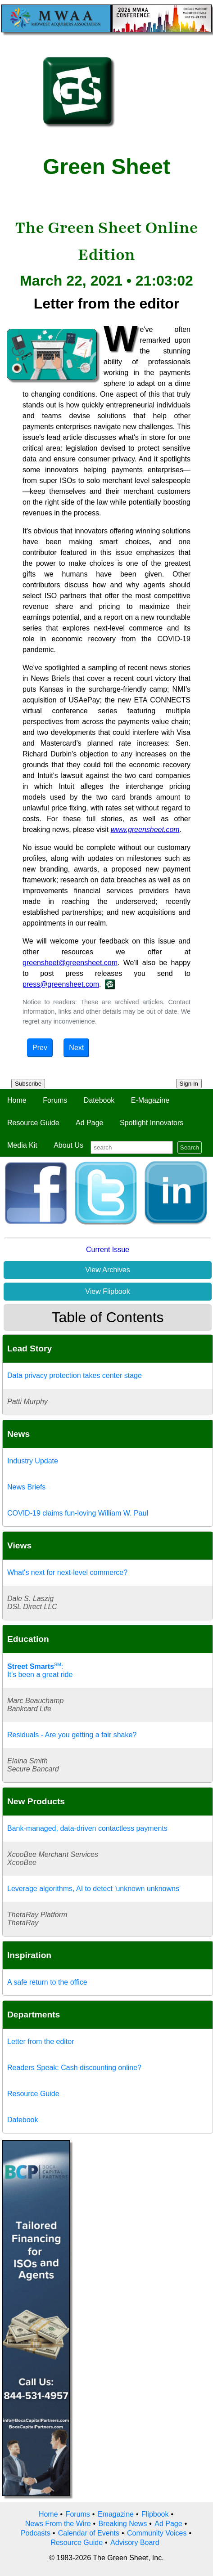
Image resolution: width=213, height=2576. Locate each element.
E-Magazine (150, 1100)
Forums (55, 1100)
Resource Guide (33, 1123)
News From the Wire (58, 2523)
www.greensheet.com (145, 829)
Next (76, 1047)
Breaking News (123, 2523)
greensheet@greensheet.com (70, 962)
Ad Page (89, 1123)
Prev (39, 1047)
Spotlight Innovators (151, 1123)
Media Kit (22, 1145)
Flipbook (154, 2514)
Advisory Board (134, 2542)
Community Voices (157, 2533)
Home (17, 1100)
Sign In (189, 1083)
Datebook (99, 1100)
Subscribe (28, 1083)
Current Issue (107, 1249)
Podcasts (35, 2533)
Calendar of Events (88, 2533)
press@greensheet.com (61, 984)
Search (189, 1147)
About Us (68, 1145)
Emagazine (116, 2514)
